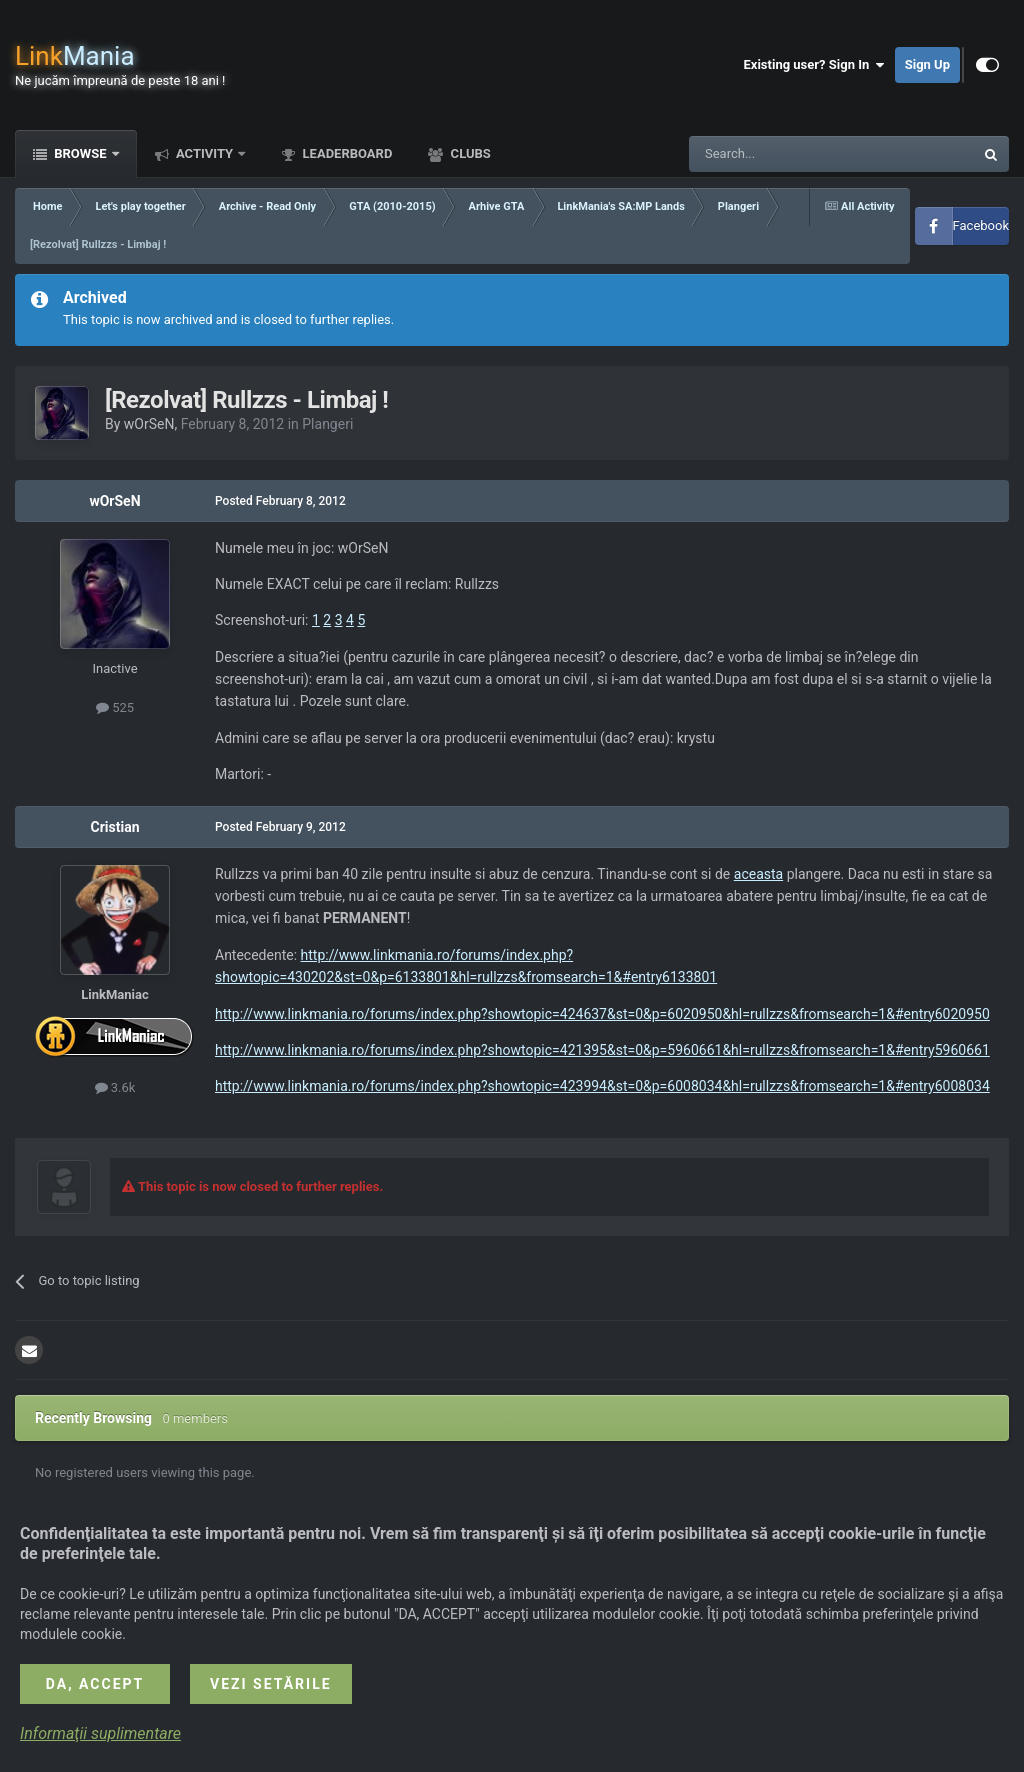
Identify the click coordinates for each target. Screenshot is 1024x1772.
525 (115, 707)
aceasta (758, 874)
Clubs (468, 153)
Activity (205, 153)
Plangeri (327, 424)
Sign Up (927, 64)
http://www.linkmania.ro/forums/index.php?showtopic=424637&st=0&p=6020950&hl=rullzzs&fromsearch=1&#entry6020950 (602, 1014)
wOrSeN (149, 424)
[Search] (784, 154)
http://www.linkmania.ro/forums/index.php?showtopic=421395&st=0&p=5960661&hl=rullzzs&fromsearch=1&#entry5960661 (602, 1050)
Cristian (115, 827)
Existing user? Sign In (814, 65)
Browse (80, 153)
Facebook (981, 225)
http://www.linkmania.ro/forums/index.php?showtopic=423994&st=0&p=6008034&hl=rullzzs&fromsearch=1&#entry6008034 (602, 1086)
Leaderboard (345, 153)
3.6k (115, 1087)
